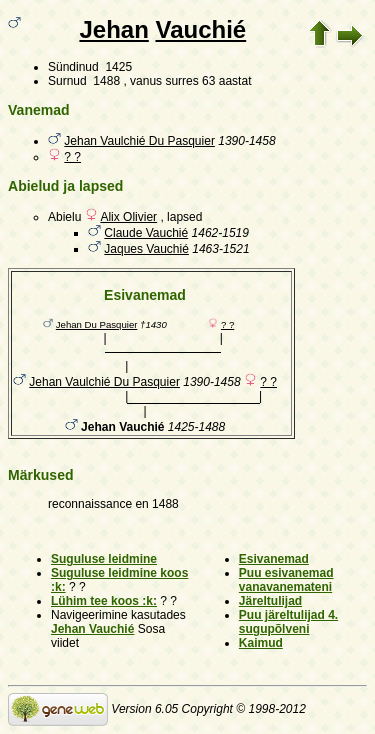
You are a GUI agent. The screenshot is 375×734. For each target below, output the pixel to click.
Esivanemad (274, 559)
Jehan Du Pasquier (97, 324)
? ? (72, 157)
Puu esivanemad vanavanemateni (286, 580)
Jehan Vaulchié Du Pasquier (139, 141)
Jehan (113, 29)
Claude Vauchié (146, 233)
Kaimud (261, 643)
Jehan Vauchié (92, 629)
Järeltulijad (270, 601)
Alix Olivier (128, 217)
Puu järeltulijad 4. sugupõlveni (288, 622)
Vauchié (200, 29)
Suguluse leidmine (104, 559)
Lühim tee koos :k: (104, 601)
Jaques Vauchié (146, 249)
